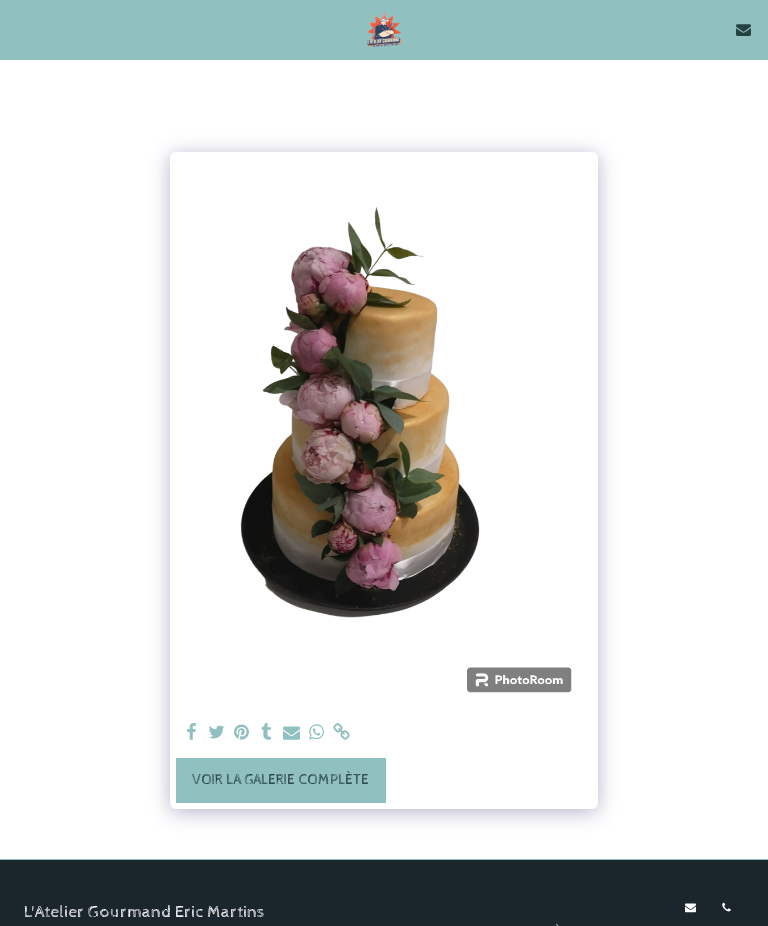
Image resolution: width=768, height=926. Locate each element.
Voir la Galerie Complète (280, 780)
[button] (22, 28)
